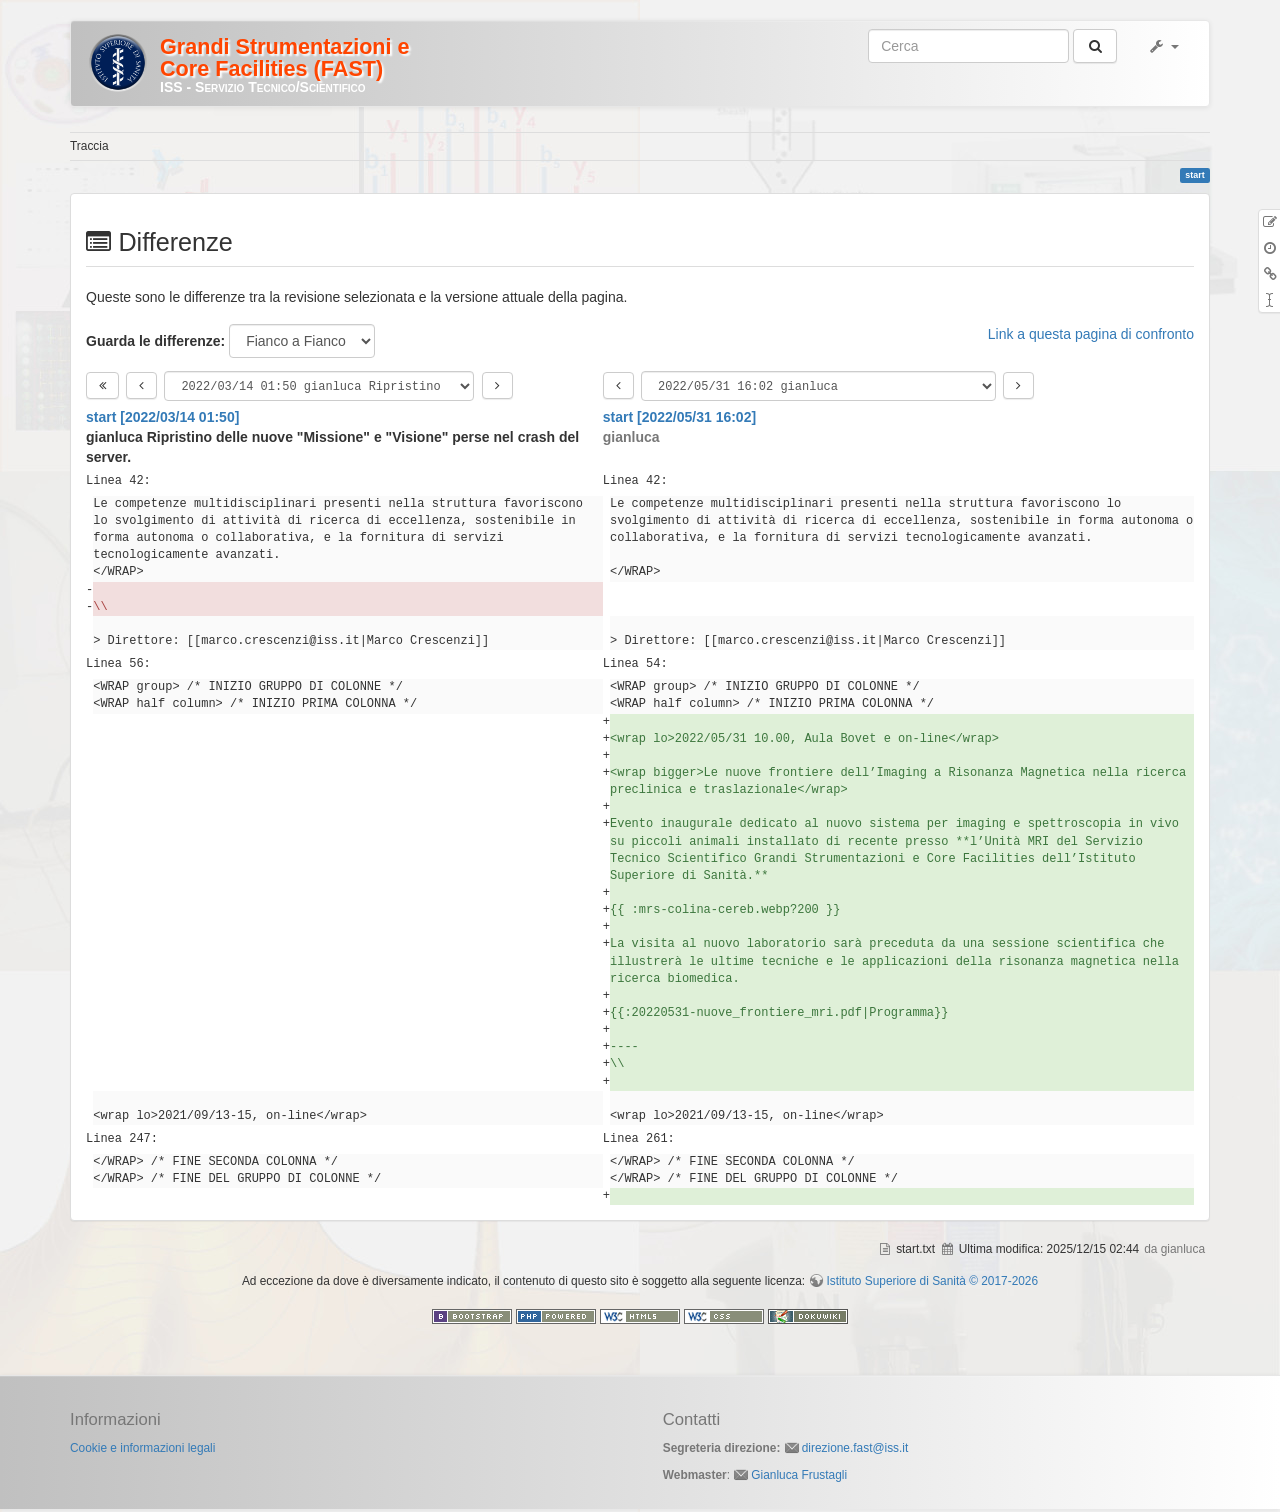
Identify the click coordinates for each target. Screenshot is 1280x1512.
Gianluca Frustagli (799, 1478)
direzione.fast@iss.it (855, 1451)
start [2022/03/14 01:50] (162, 420)
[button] (1163, 46)
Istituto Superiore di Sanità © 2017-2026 (932, 1284)
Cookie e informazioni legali (142, 1451)
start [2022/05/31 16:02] (679, 420)
